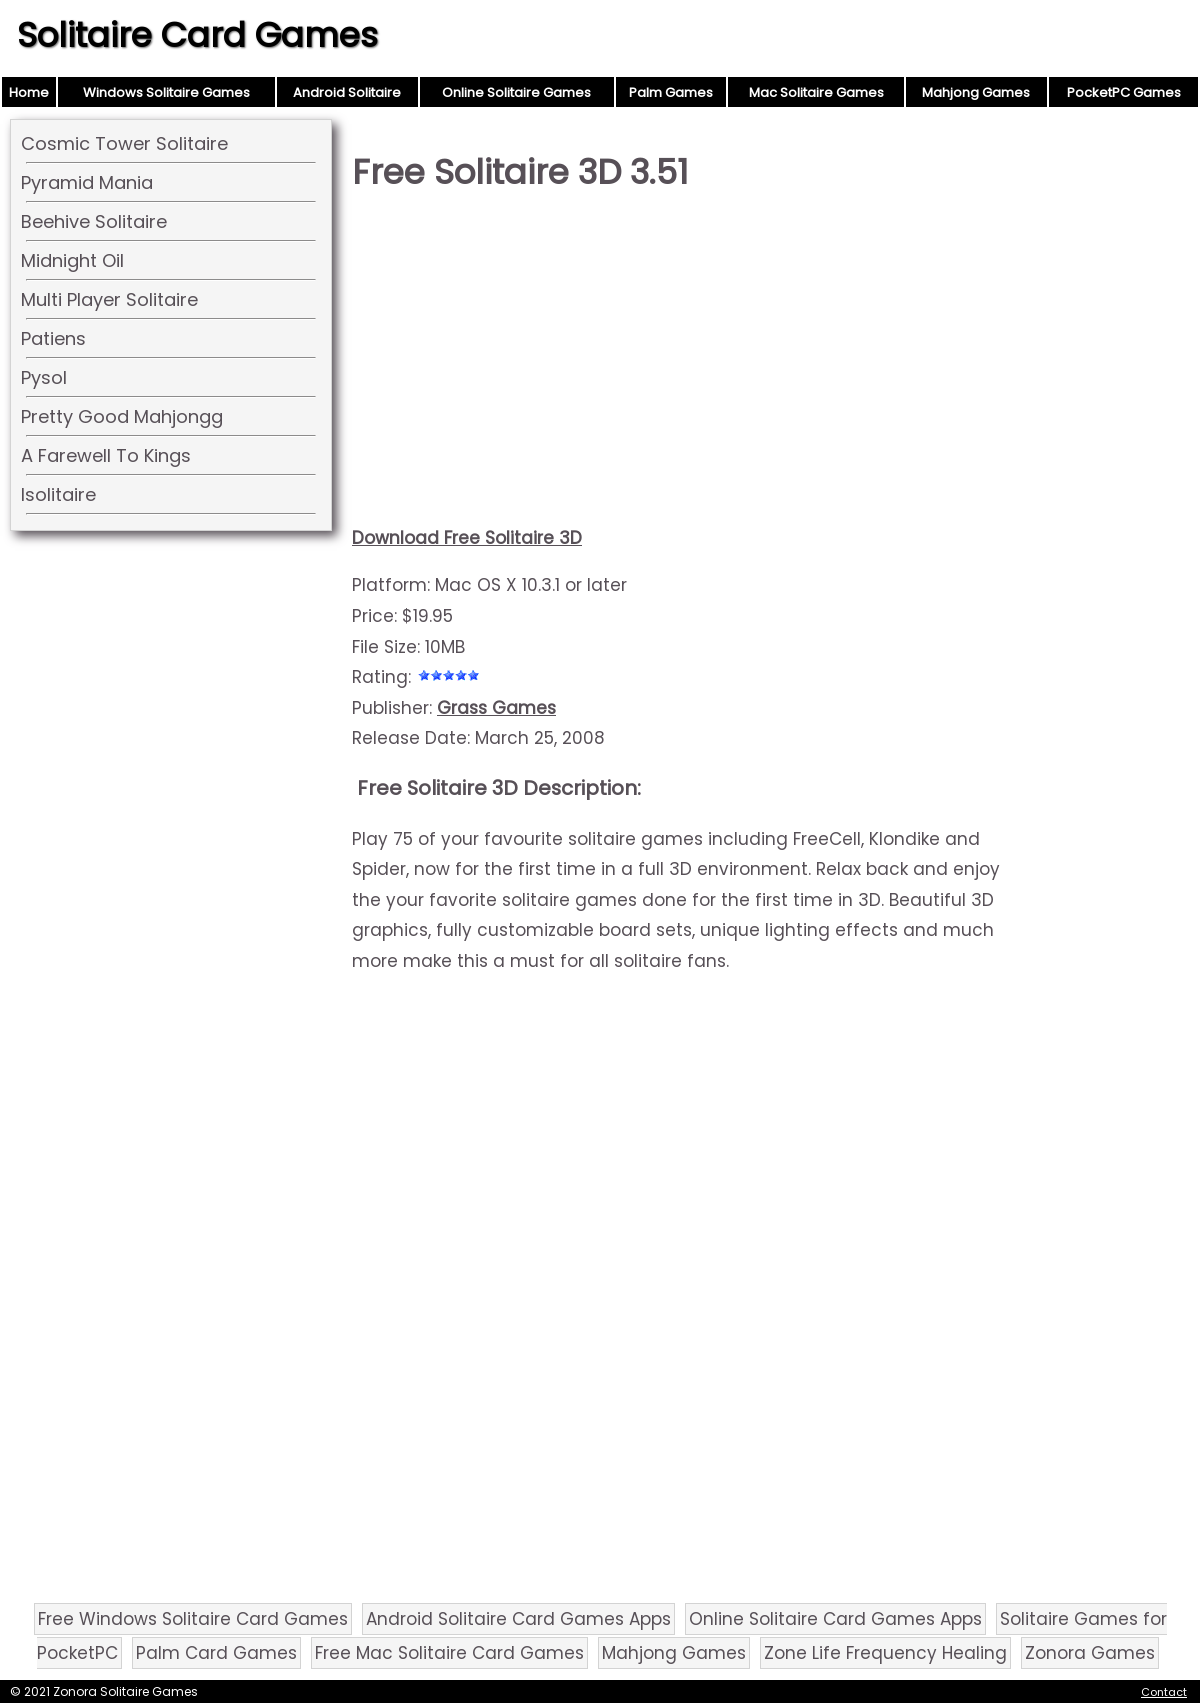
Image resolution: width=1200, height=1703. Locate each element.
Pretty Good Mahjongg (122, 416)
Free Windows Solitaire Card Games (193, 1619)
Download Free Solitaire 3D (467, 538)
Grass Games (496, 708)
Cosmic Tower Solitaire (124, 143)
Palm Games (671, 92)
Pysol (44, 377)
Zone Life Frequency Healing (885, 1653)
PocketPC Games (1124, 92)
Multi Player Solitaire (109, 299)
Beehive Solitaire (94, 221)
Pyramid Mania (87, 182)
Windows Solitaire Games (166, 92)
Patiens (53, 338)
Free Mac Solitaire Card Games (449, 1653)
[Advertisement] (682, 366)
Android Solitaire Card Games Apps (518, 1619)
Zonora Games (1090, 1653)
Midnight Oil (72, 260)
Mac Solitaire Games (816, 92)
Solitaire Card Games (197, 35)
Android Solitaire (347, 92)
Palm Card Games (216, 1653)
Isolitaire (58, 494)
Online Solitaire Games (516, 92)
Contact (1164, 1692)
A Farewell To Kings (106, 455)
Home (29, 92)
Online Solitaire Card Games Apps (835, 1619)
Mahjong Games (976, 92)
